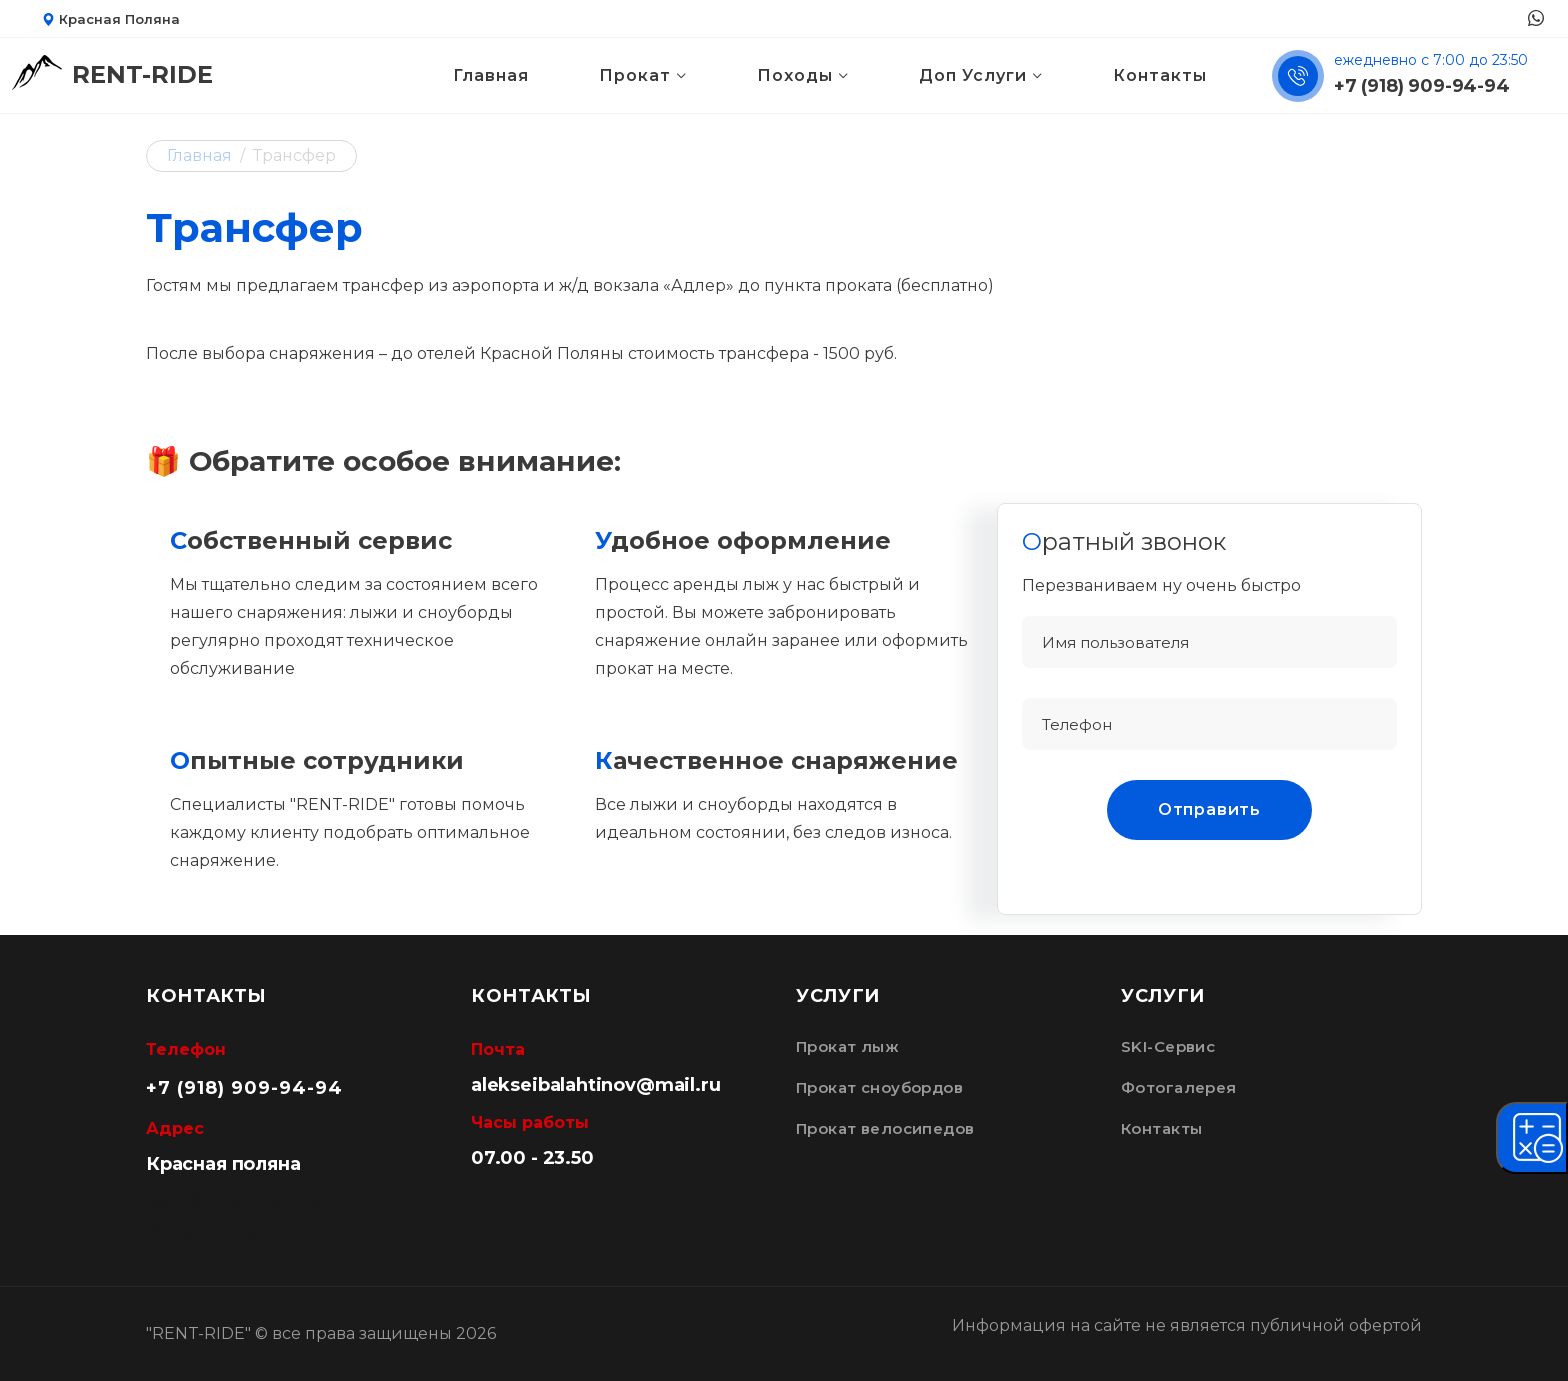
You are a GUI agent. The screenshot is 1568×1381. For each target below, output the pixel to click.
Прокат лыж (847, 1047)
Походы (795, 75)
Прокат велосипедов (885, 1129)
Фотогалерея (1179, 1088)
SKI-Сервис (1168, 1047)
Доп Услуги (973, 75)
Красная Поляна (111, 19)
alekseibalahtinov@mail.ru (596, 1085)
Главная (491, 75)
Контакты (1160, 75)
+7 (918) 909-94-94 (1422, 86)
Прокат (635, 75)
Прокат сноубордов (879, 1088)
